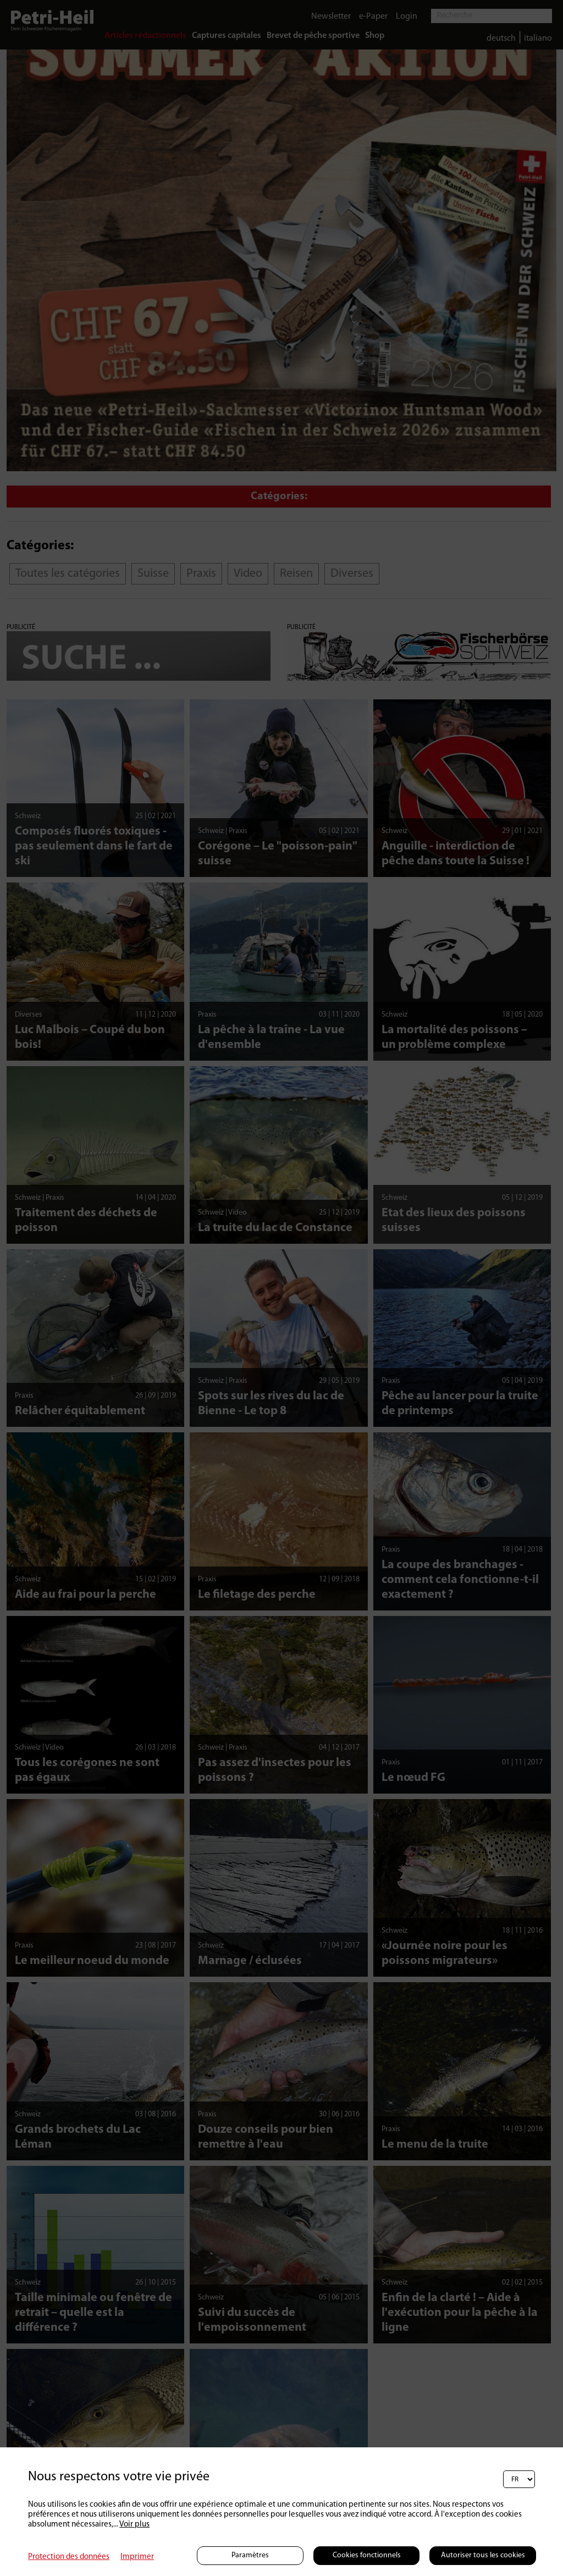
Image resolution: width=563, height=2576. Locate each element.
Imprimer (137, 2557)
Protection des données (68, 2557)
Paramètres (250, 2555)
